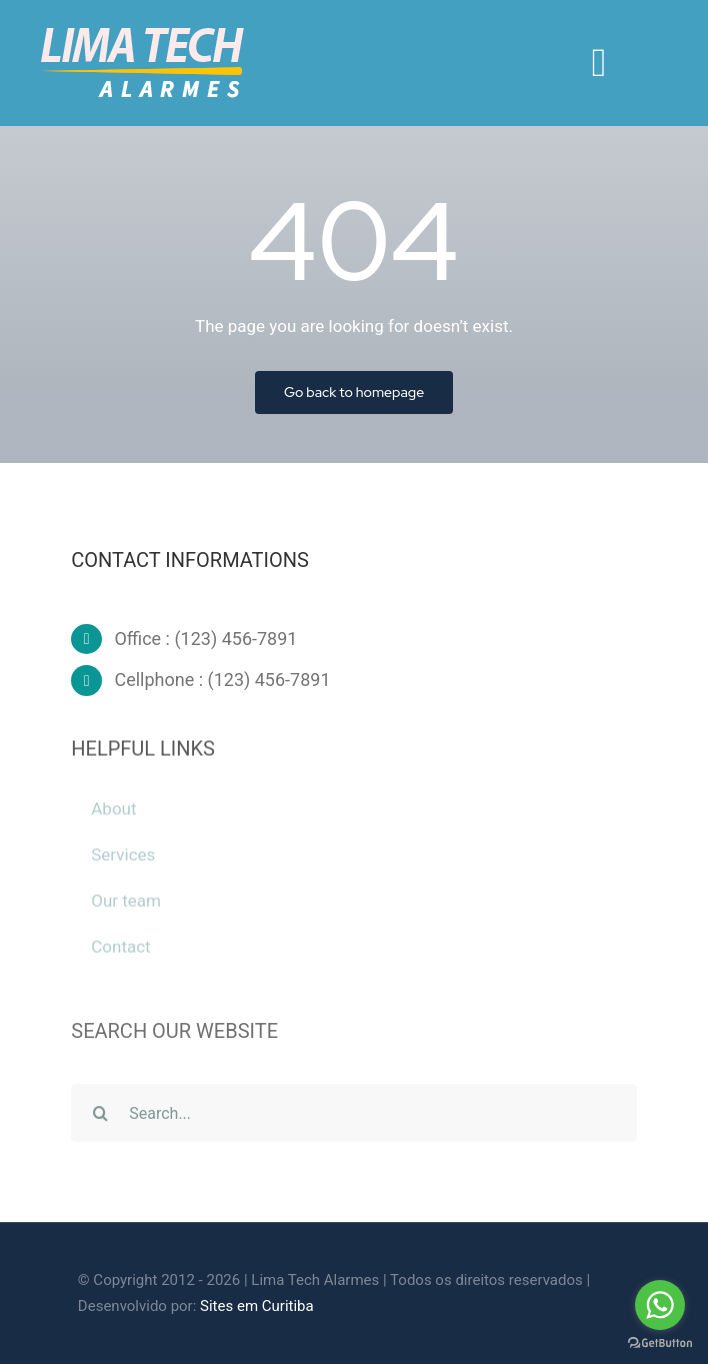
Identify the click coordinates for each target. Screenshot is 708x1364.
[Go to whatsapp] (660, 1305)
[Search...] (354, 1117)
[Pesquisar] (100, 1117)
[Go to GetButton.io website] (660, 1343)
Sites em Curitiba (257, 1306)
